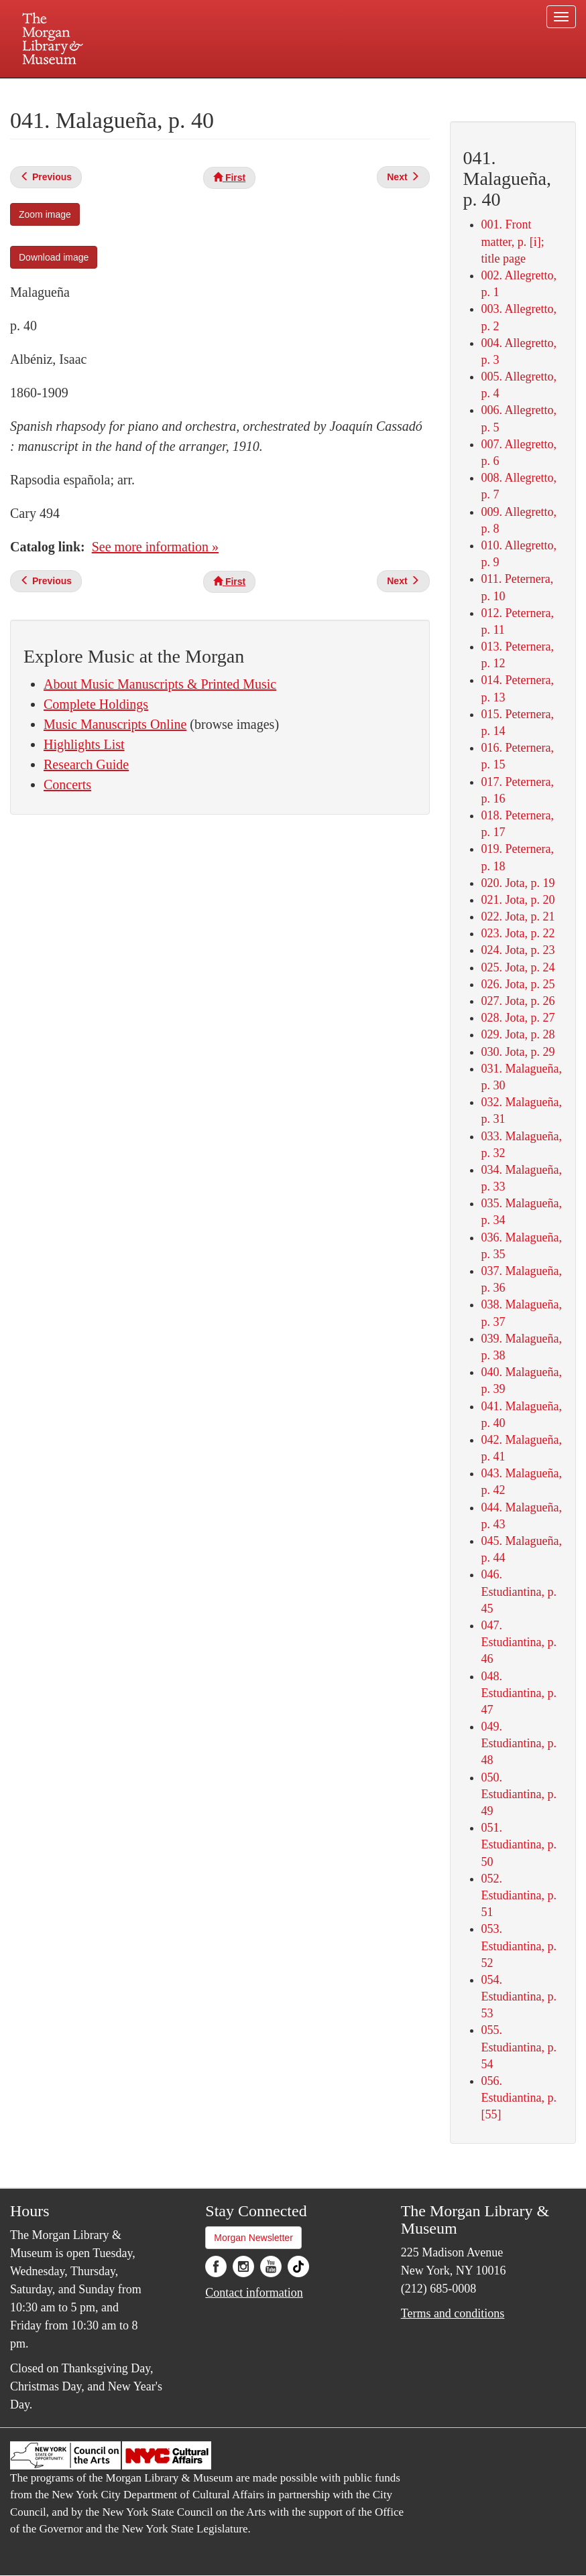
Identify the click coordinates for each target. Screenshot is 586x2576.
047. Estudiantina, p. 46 (518, 1642)
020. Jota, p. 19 (518, 883)
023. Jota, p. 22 (518, 933)
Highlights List (84, 744)
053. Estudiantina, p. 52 (518, 1945)
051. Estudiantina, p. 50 (518, 1844)
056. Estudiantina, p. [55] (518, 2097)
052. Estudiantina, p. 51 (518, 1895)
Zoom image (45, 214)
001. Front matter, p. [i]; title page (512, 241)
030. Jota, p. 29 (518, 1052)
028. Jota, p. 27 (518, 1017)
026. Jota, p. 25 (518, 984)
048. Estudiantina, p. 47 (518, 1693)
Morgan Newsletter (253, 2237)
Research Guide (86, 764)
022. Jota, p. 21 (518, 916)
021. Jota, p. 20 (518, 899)
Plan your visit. (133, 89)
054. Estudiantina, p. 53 (518, 1996)
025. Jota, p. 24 (518, 967)
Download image (54, 257)
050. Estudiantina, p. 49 (518, 1794)
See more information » (155, 546)
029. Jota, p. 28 (518, 1034)
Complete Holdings (96, 704)
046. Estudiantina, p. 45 (518, 1591)
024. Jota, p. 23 (518, 950)
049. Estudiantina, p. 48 (518, 1743)
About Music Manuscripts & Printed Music (160, 684)
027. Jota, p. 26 (518, 1001)
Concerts (67, 784)
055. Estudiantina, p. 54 (518, 2046)
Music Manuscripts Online (115, 724)
